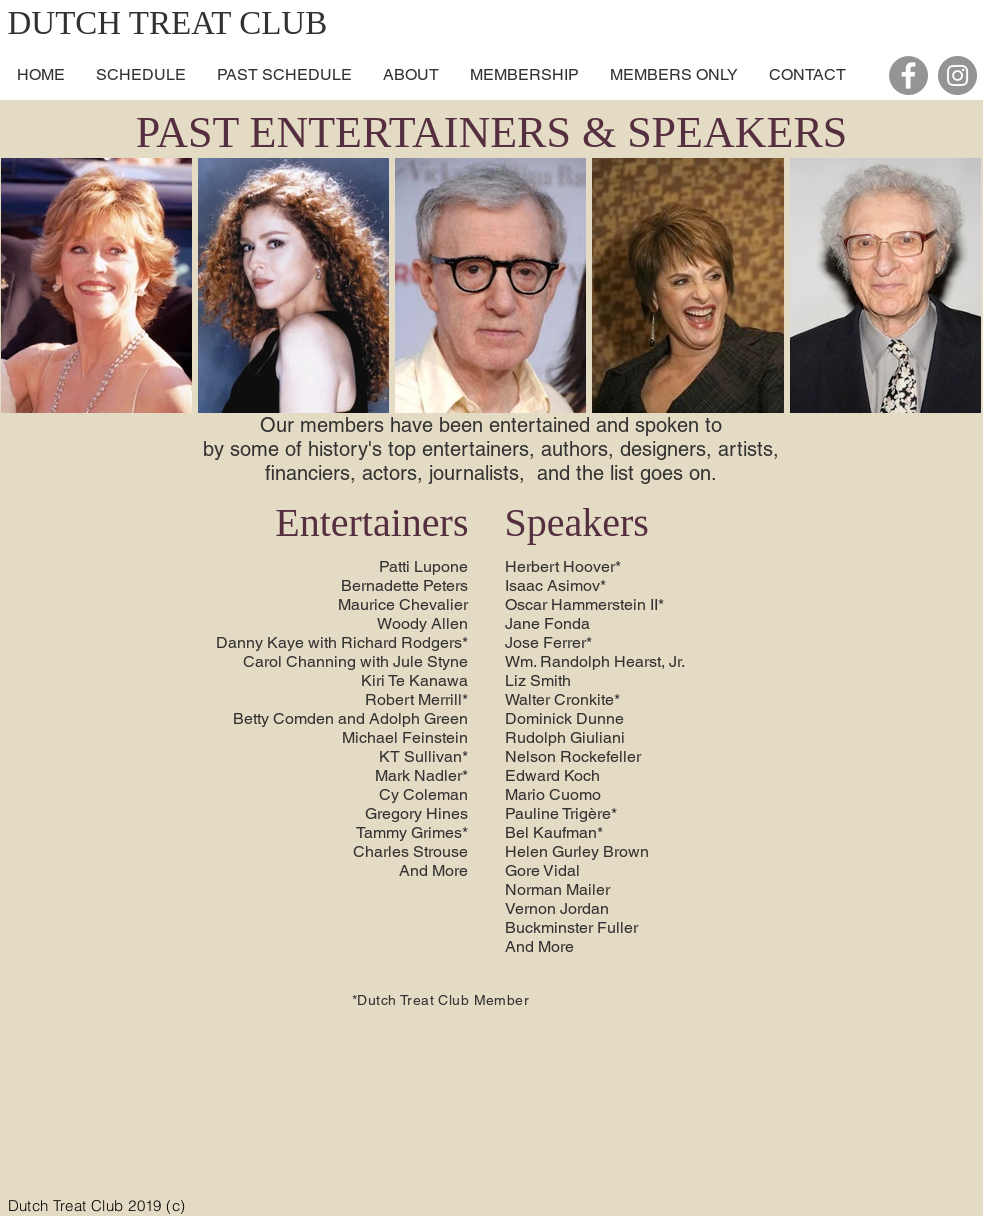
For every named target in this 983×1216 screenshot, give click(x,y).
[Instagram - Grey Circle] (957, 75)
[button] (410, 75)
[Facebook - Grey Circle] (908, 75)
